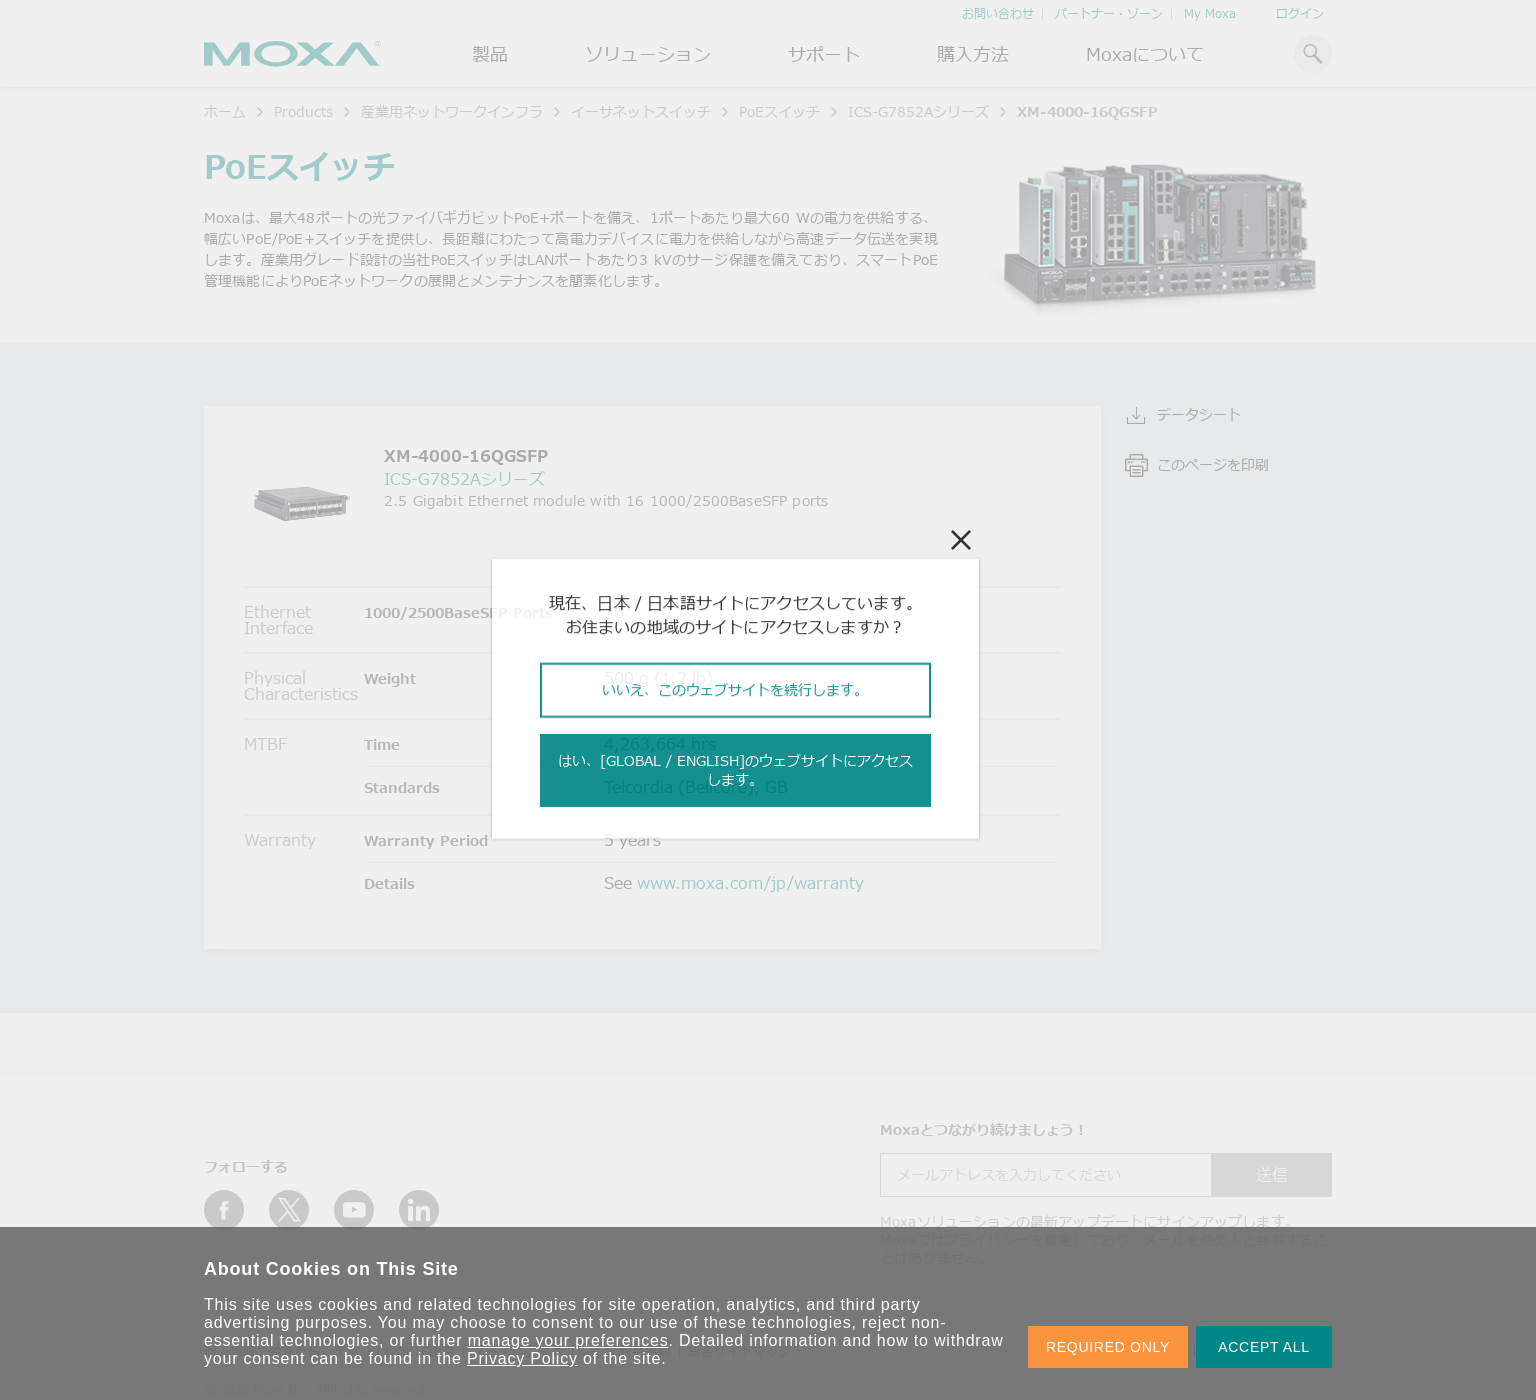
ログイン (1300, 13)
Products (303, 111)
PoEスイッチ (779, 111)
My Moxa (1210, 13)
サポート (824, 54)
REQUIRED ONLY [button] (1108, 1347)
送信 (1272, 1175)
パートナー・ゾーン (1109, 13)
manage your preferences (568, 1340)
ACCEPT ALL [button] (1264, 1347)
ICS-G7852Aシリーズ (918, 111)
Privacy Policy (522, 1358)
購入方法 (973, 54)
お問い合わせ (998, 13)
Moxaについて (1145, 54)
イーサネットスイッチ (641, 111)
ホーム (225, 111)
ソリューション (648, 54)
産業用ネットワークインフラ (452, 111)
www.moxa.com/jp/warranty (750, 883)
